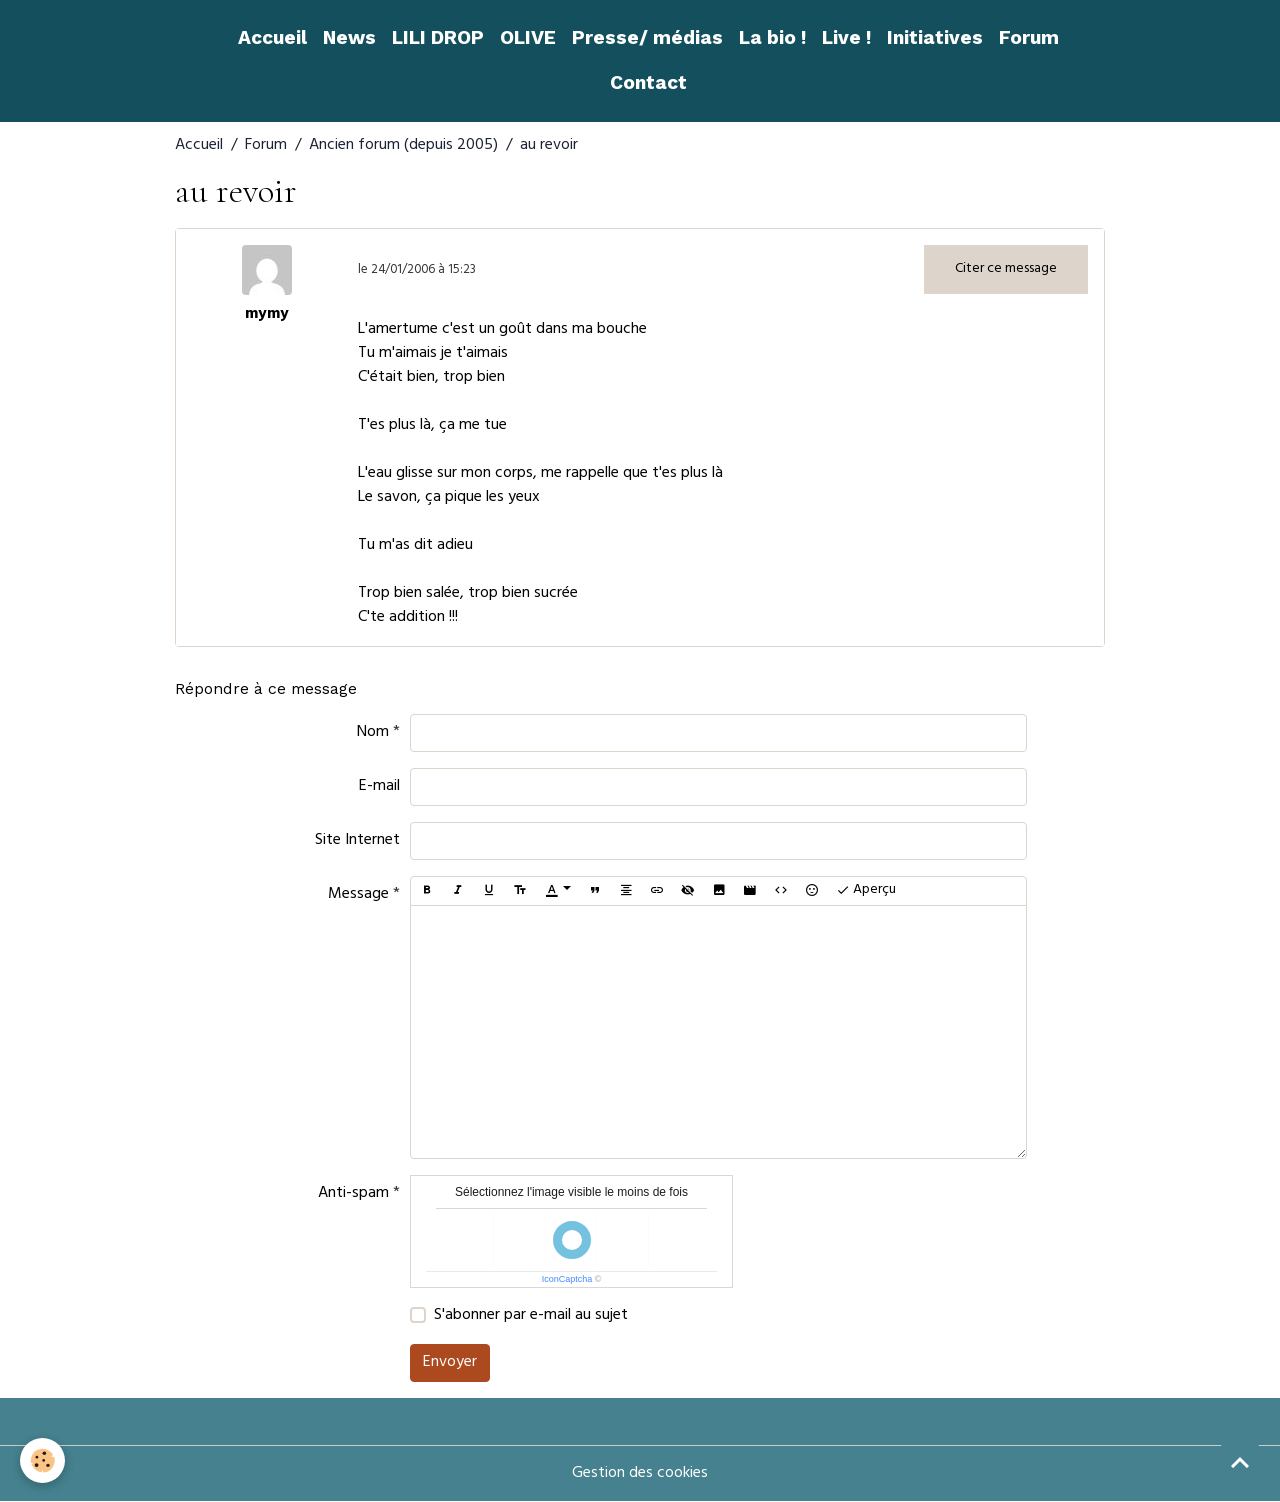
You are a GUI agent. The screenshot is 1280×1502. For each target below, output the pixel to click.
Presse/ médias (647, 37)
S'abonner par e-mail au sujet (531, 1316)
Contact (648, 82)
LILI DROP (438, 37)
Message (358, 895)
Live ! (846, 37)
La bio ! (772, 37)
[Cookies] (42, 1460)
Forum (1029, 37)
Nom (373, 733)
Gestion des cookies (640, 1474)
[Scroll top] (1240, 1462)
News (349, 37)
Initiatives (935, 37)
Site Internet (357, 841)
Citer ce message (1006, 269)
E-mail (379, 787)
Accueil (272, 37)
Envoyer (450, 1363)
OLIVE (528, 37)
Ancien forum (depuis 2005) (403, 146)
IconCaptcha (567, 1279)
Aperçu (866, 890)
